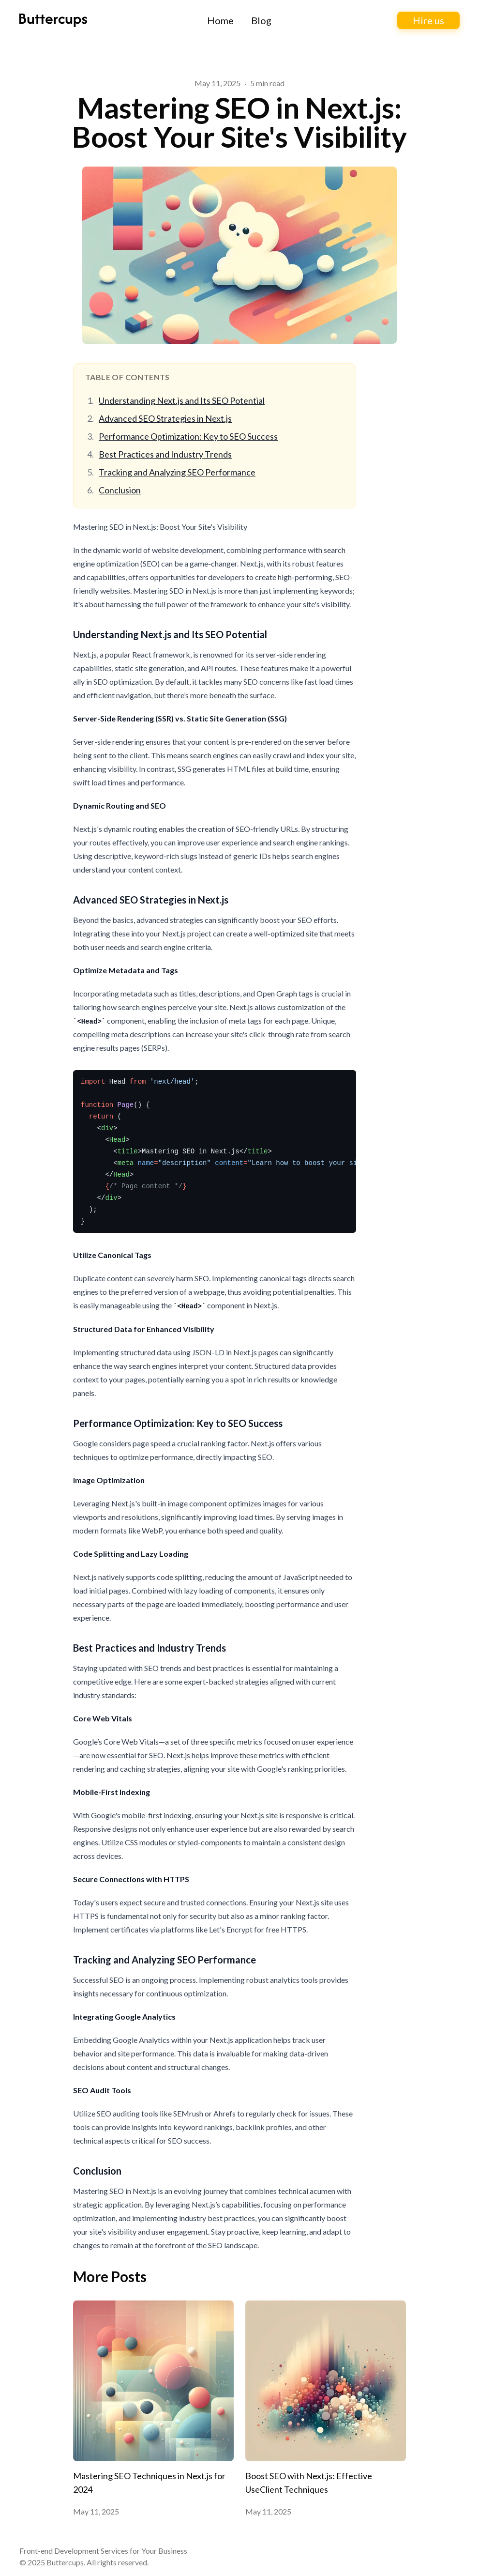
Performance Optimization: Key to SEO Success (188, 436)
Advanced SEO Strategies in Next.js (165, 418)
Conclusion (120, 490)
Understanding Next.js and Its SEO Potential (182, 400)
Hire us (428, 20)
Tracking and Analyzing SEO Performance (177, 472)
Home (220, 20)
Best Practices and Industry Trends (165, 454)
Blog (261, 20)
